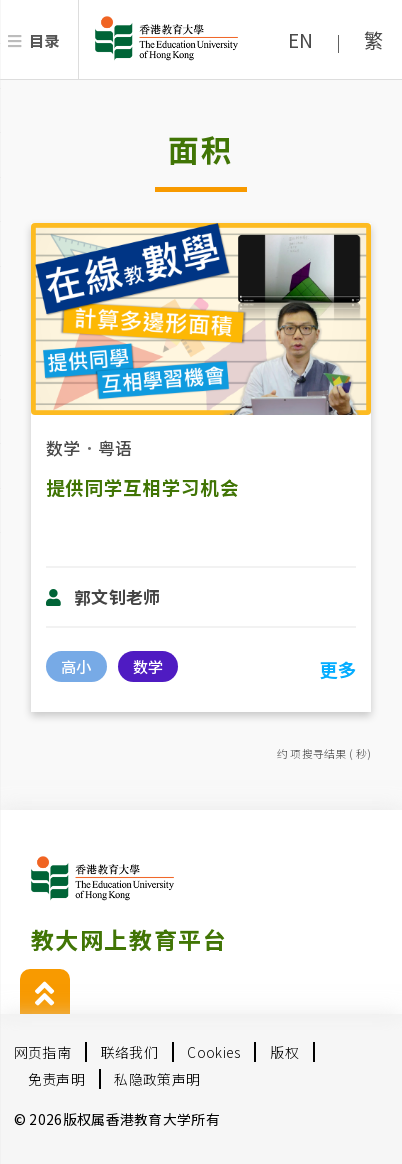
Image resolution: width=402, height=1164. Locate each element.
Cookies (213, 1052)
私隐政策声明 (157, 1079)
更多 (337, 669)
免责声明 (56, 1079)
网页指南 (42, 1052)
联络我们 (129, 1052)
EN (301, 40)
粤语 (115, 447)
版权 (284, 1052)
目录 (44, 40)
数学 (63, 447)
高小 (76, 666)
